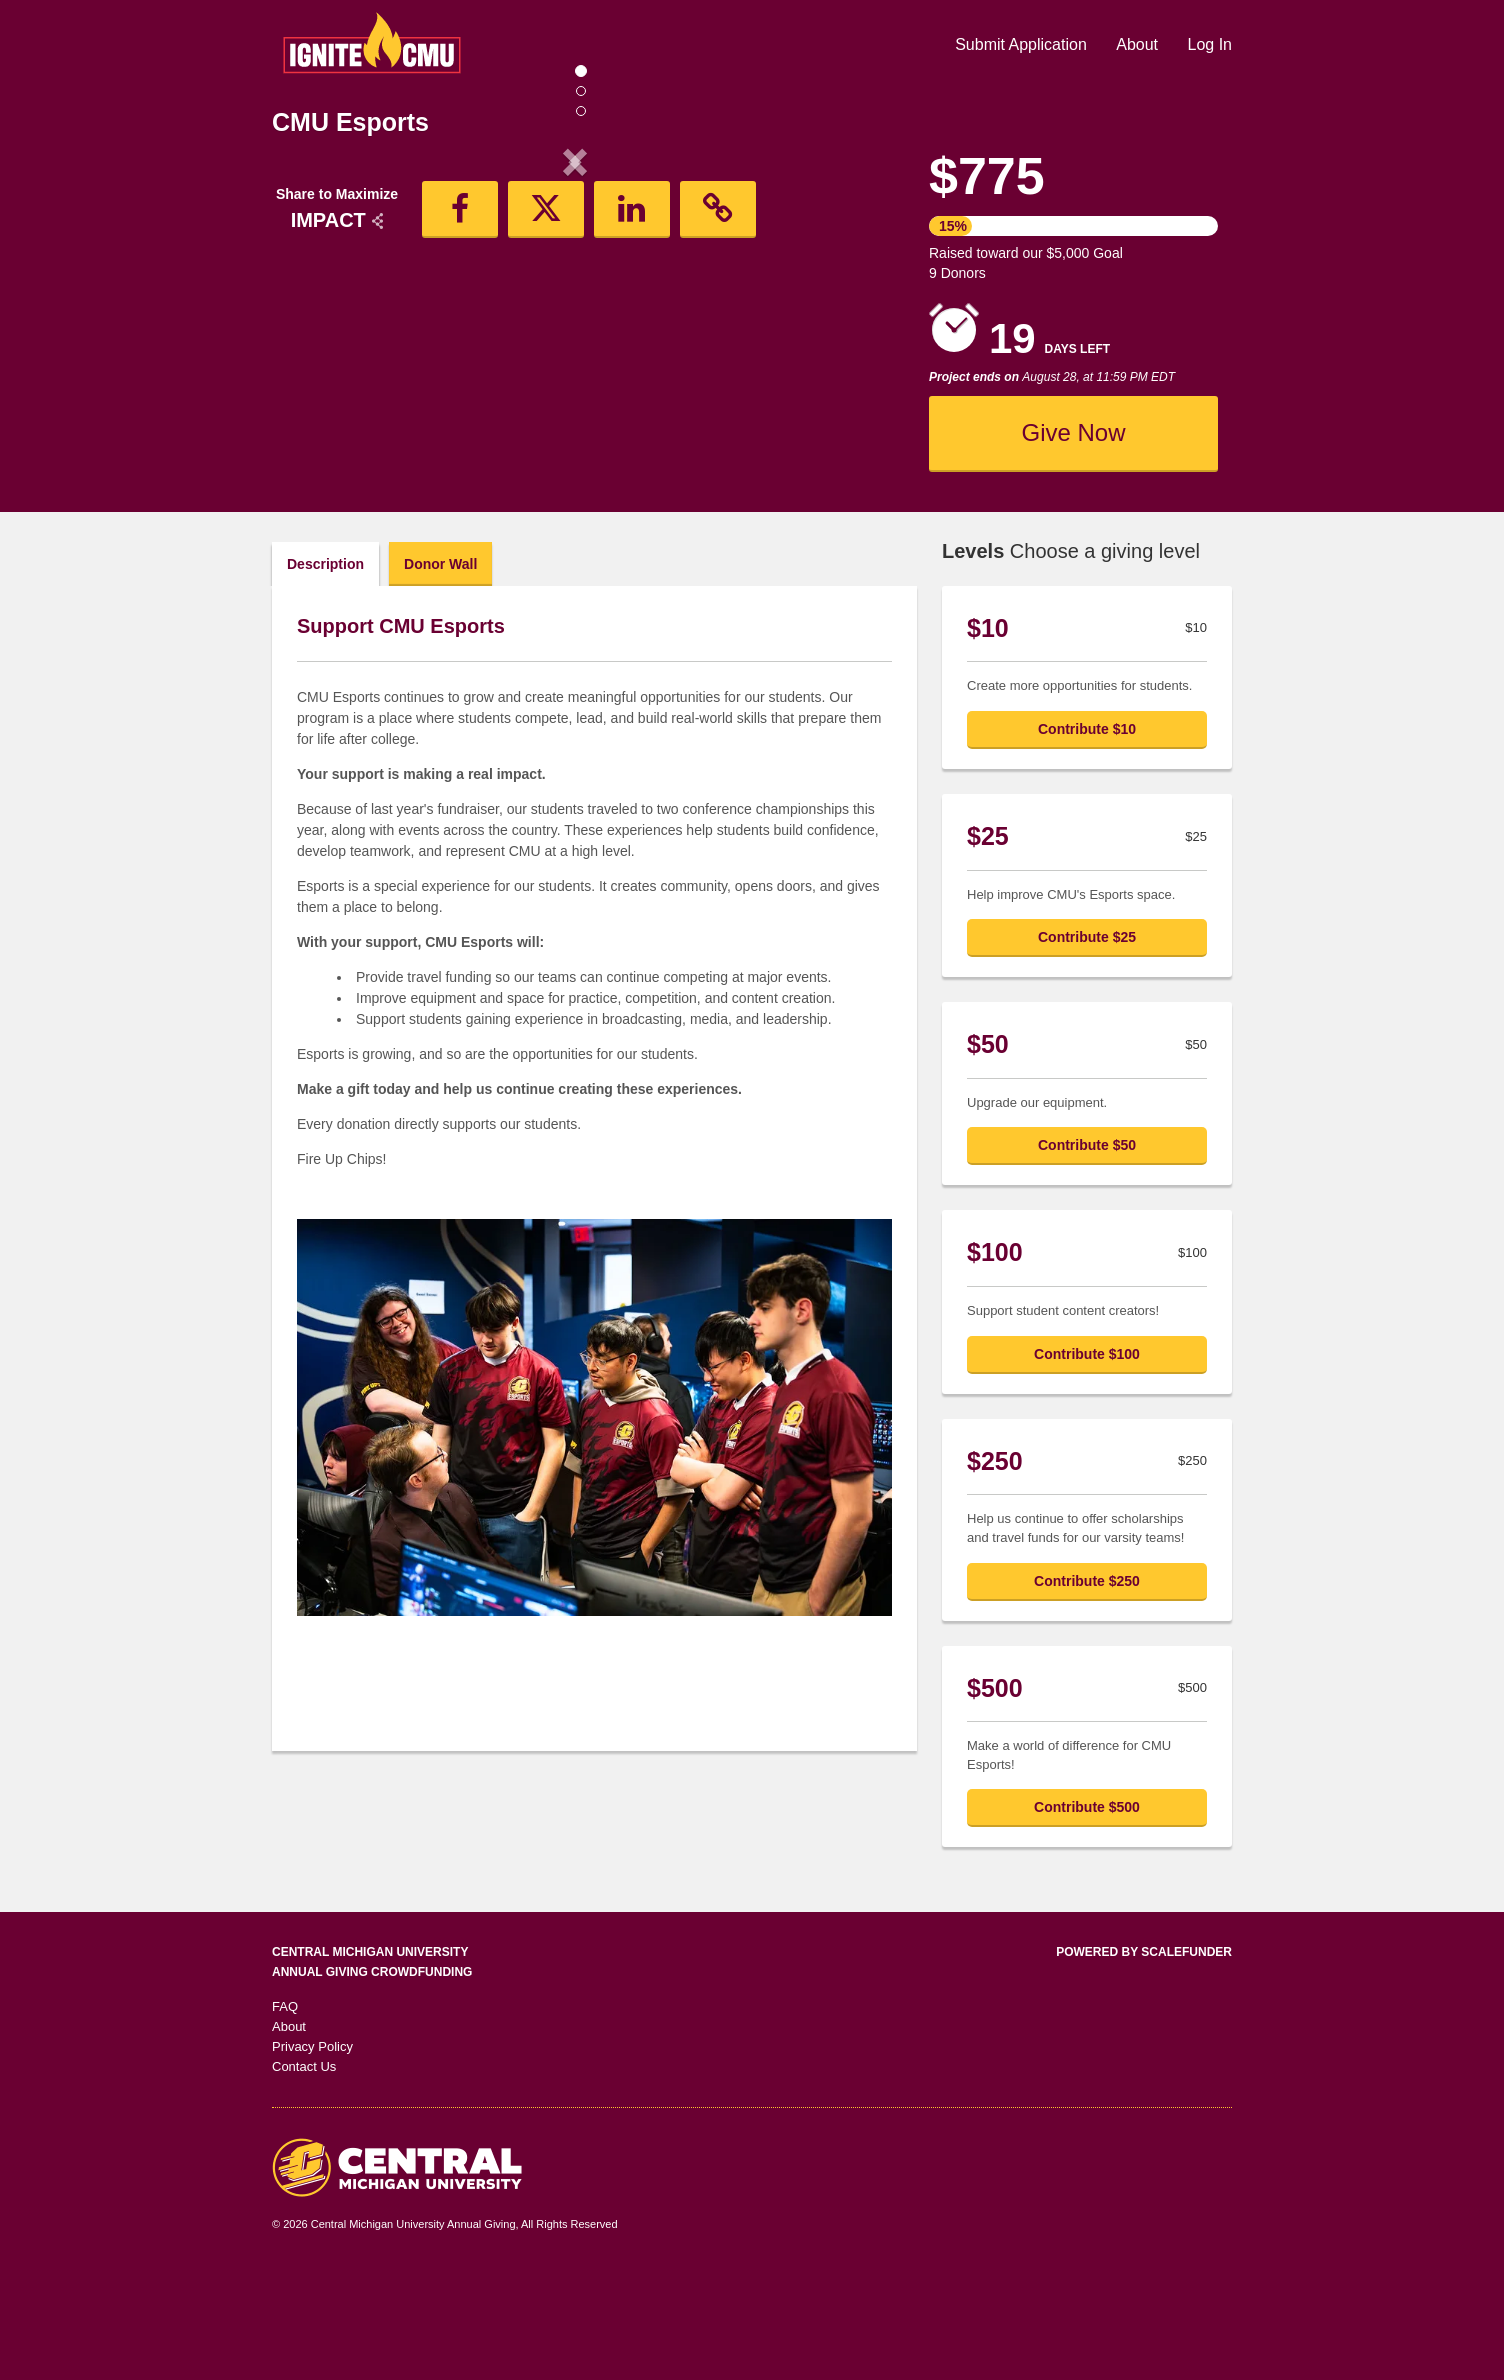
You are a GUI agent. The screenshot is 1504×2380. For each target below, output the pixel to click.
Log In (1210, 44)
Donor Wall (440, 672)
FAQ (285, 2114)
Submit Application (1023, 44)
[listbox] (575, 327)
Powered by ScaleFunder (1144, 2060)
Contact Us (304, 2174)
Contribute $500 (1087, 1915)
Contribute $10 (1087, 837)
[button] (317, 327)
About (1139, 44)
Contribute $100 (1087, 1462)
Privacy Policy (312, 2154)
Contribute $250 (1087, 1688)
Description (325, 672)
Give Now (1073, 432)
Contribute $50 (1087, 1253)
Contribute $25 (1087, 1045)
